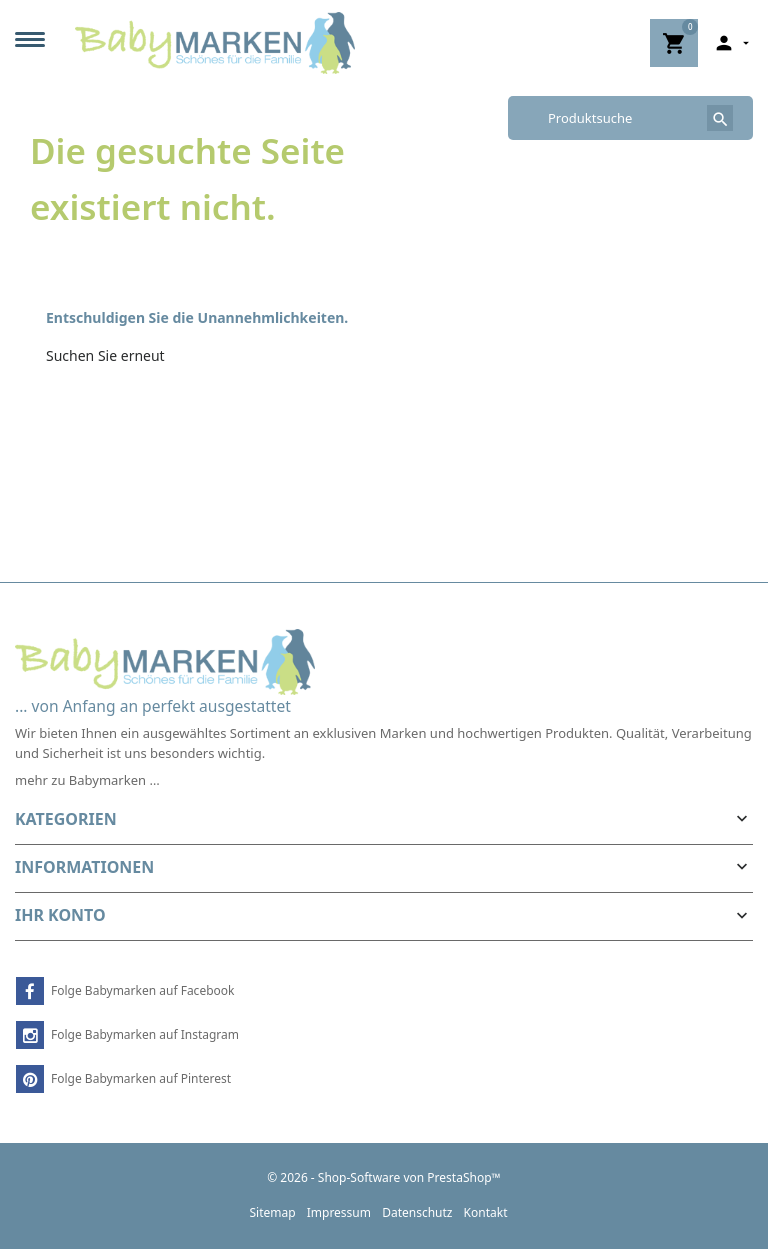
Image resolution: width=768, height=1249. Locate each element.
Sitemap (272, 1212)
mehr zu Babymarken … (87, 780)
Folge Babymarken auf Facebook (142, 990)
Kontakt (486, 1212)
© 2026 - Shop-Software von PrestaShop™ (384, 1177)
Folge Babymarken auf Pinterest (141, 1078)
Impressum (339, 1212)
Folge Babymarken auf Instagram (145, 1034)
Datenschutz (417, 1212)
